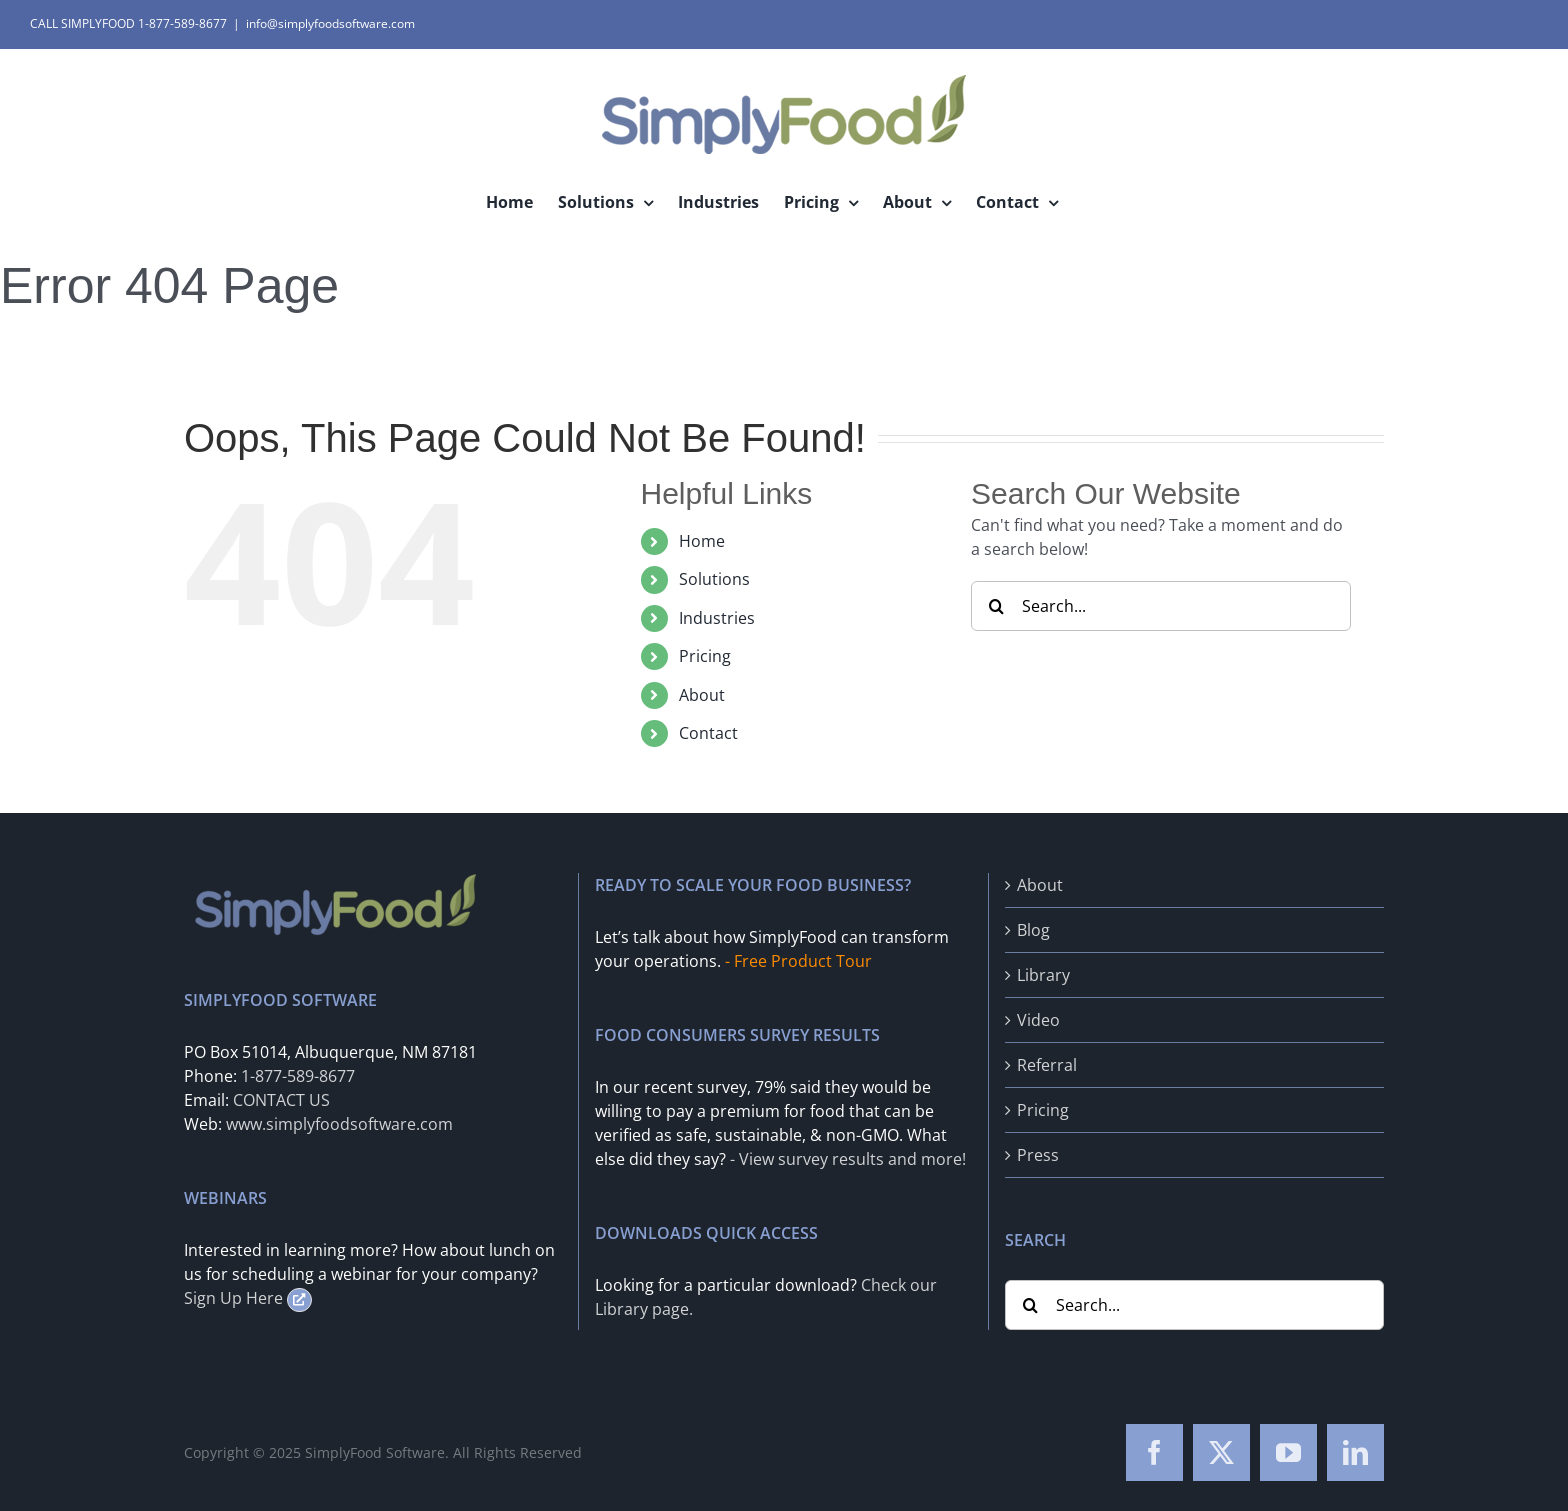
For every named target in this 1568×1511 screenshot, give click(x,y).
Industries (717, 618)
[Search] (996, 606)
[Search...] (1161, 606)
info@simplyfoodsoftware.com (330, 23)
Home (702, 541)
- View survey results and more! (848, 1159)
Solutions (714, 579)
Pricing (705, 656)
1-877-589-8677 (298, 1076)
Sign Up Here (248, 1298)
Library (1043, 975)
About (702, 695)
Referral (1047, 1065)
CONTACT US (281, 1100)
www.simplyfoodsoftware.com (339, 1124)
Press (1038, 1155)
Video (1038, 1020)
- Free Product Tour (798, 961)
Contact (708, 733)
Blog (1033, 930)
